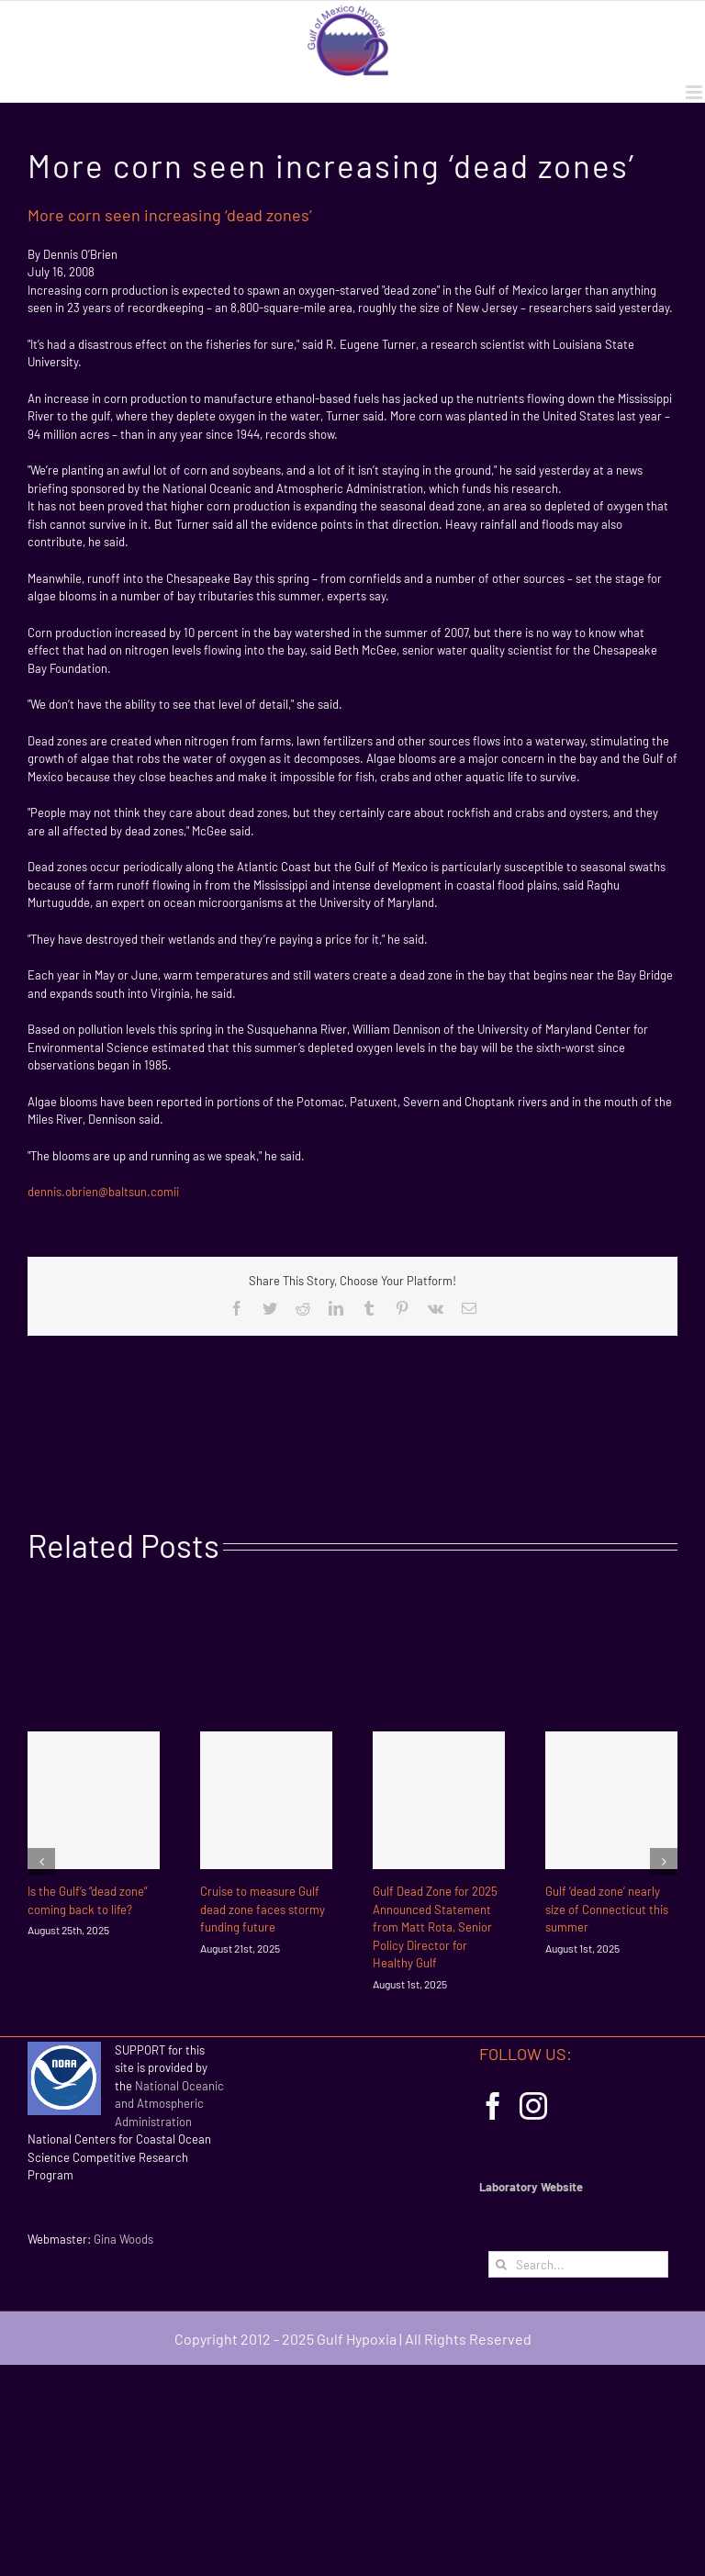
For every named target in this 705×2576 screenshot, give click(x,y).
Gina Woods (123, 2239)
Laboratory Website (531, 2186)
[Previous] (41, 1862)
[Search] (501, 2264)
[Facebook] (493, 2106)
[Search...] (578, 2264)
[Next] (663, 1862)
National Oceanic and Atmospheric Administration (169, 2103)
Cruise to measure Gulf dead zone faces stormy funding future (262, 1909)
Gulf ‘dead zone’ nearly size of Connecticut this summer (606, 1909)
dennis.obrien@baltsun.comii (103, 1191)
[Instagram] (533, 2106)
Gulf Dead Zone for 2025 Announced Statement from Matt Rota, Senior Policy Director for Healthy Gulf (435, 1927)
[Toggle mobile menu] (695, 92)
